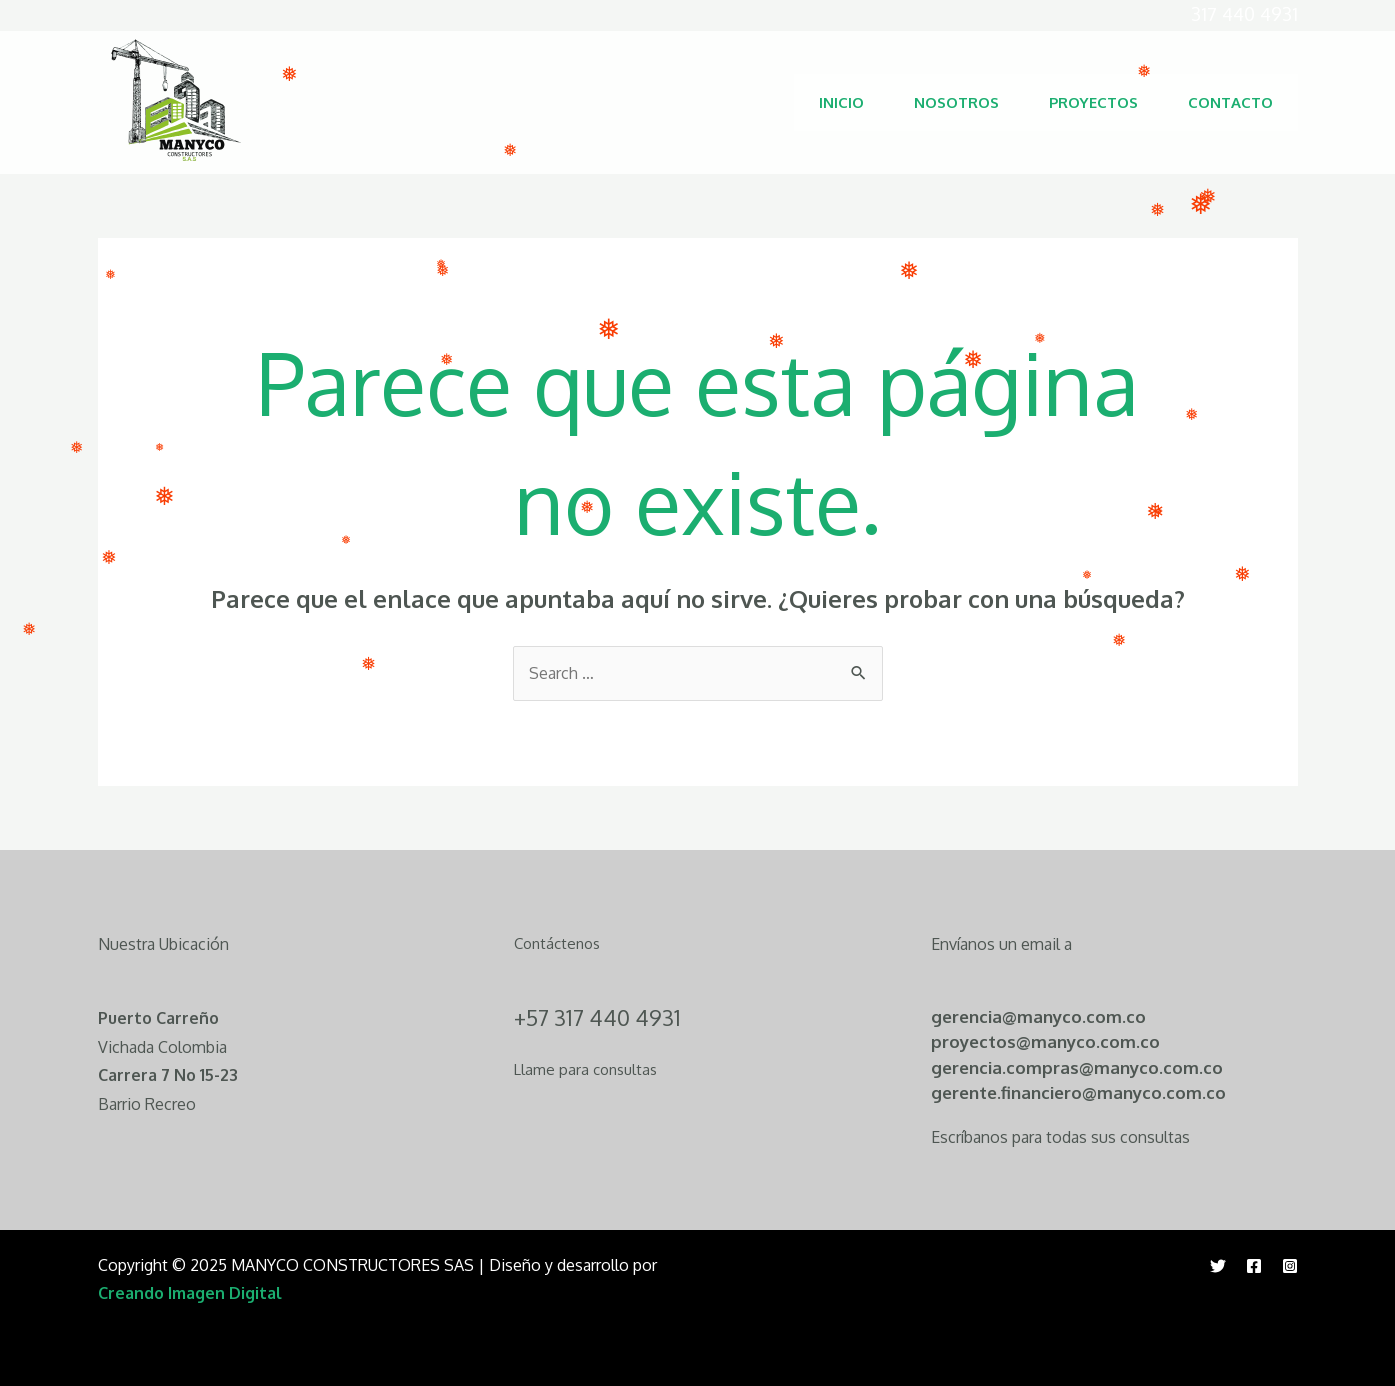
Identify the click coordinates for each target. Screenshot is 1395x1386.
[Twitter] (1218, 1266)
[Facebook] (1254, 1266)
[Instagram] (1290, 1266)
